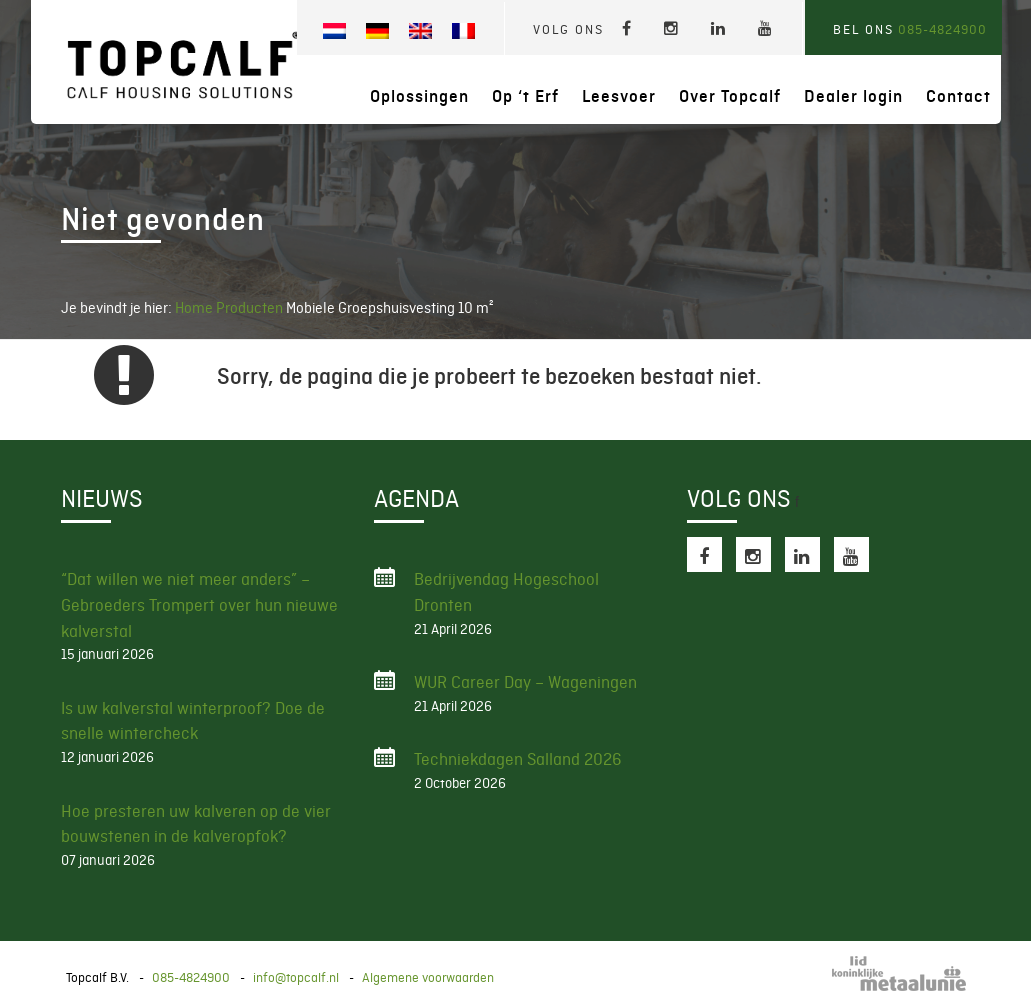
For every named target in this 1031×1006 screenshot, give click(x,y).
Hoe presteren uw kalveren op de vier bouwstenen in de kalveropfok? (196, 824)
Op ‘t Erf (525, 96)
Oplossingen (419, 96)
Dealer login (853, 96)
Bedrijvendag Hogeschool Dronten (506, 592)
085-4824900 (942, 29)
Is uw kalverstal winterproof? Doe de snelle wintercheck (193, 721)
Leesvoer (619, 96)
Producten (251, 308)
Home (194, 308)
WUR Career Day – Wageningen (525, 682)
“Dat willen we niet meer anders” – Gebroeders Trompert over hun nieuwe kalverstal (199, 604)
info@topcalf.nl (296, 977)
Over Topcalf (730, 96)
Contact (958, 96)
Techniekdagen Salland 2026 (518, 759)
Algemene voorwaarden (428, 977)
